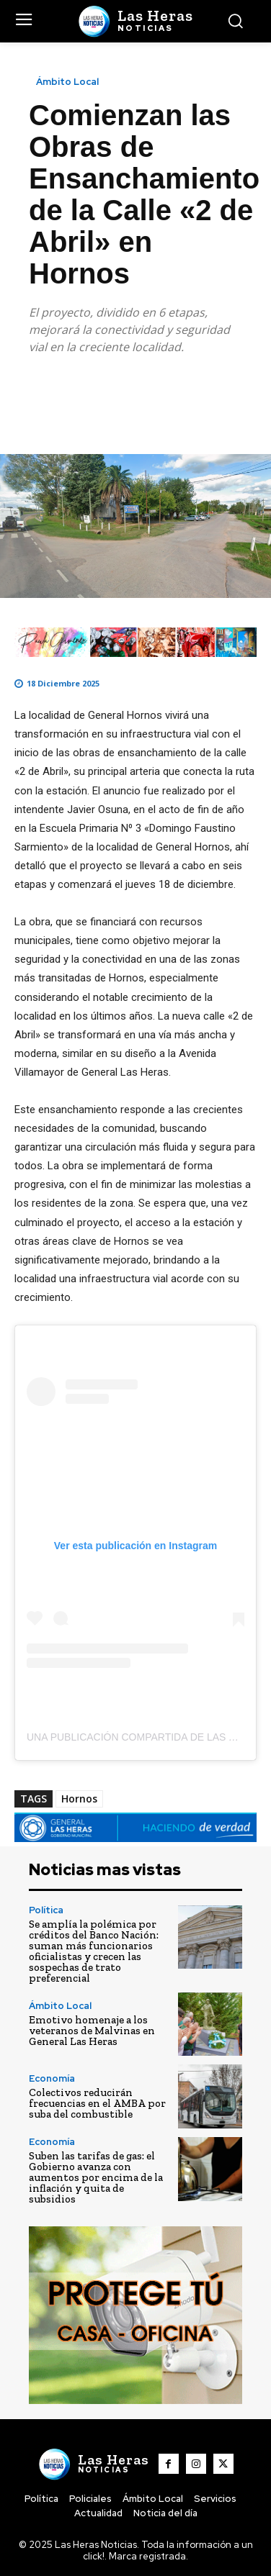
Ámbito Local (67, 81)
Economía (52, 2078)
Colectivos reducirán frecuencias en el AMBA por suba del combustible (97, 2103)
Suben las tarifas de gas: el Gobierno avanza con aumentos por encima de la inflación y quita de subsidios (96, 2177)
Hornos (79, 1798)
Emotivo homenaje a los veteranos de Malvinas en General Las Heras (92, 2030)
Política (46, 1910)
